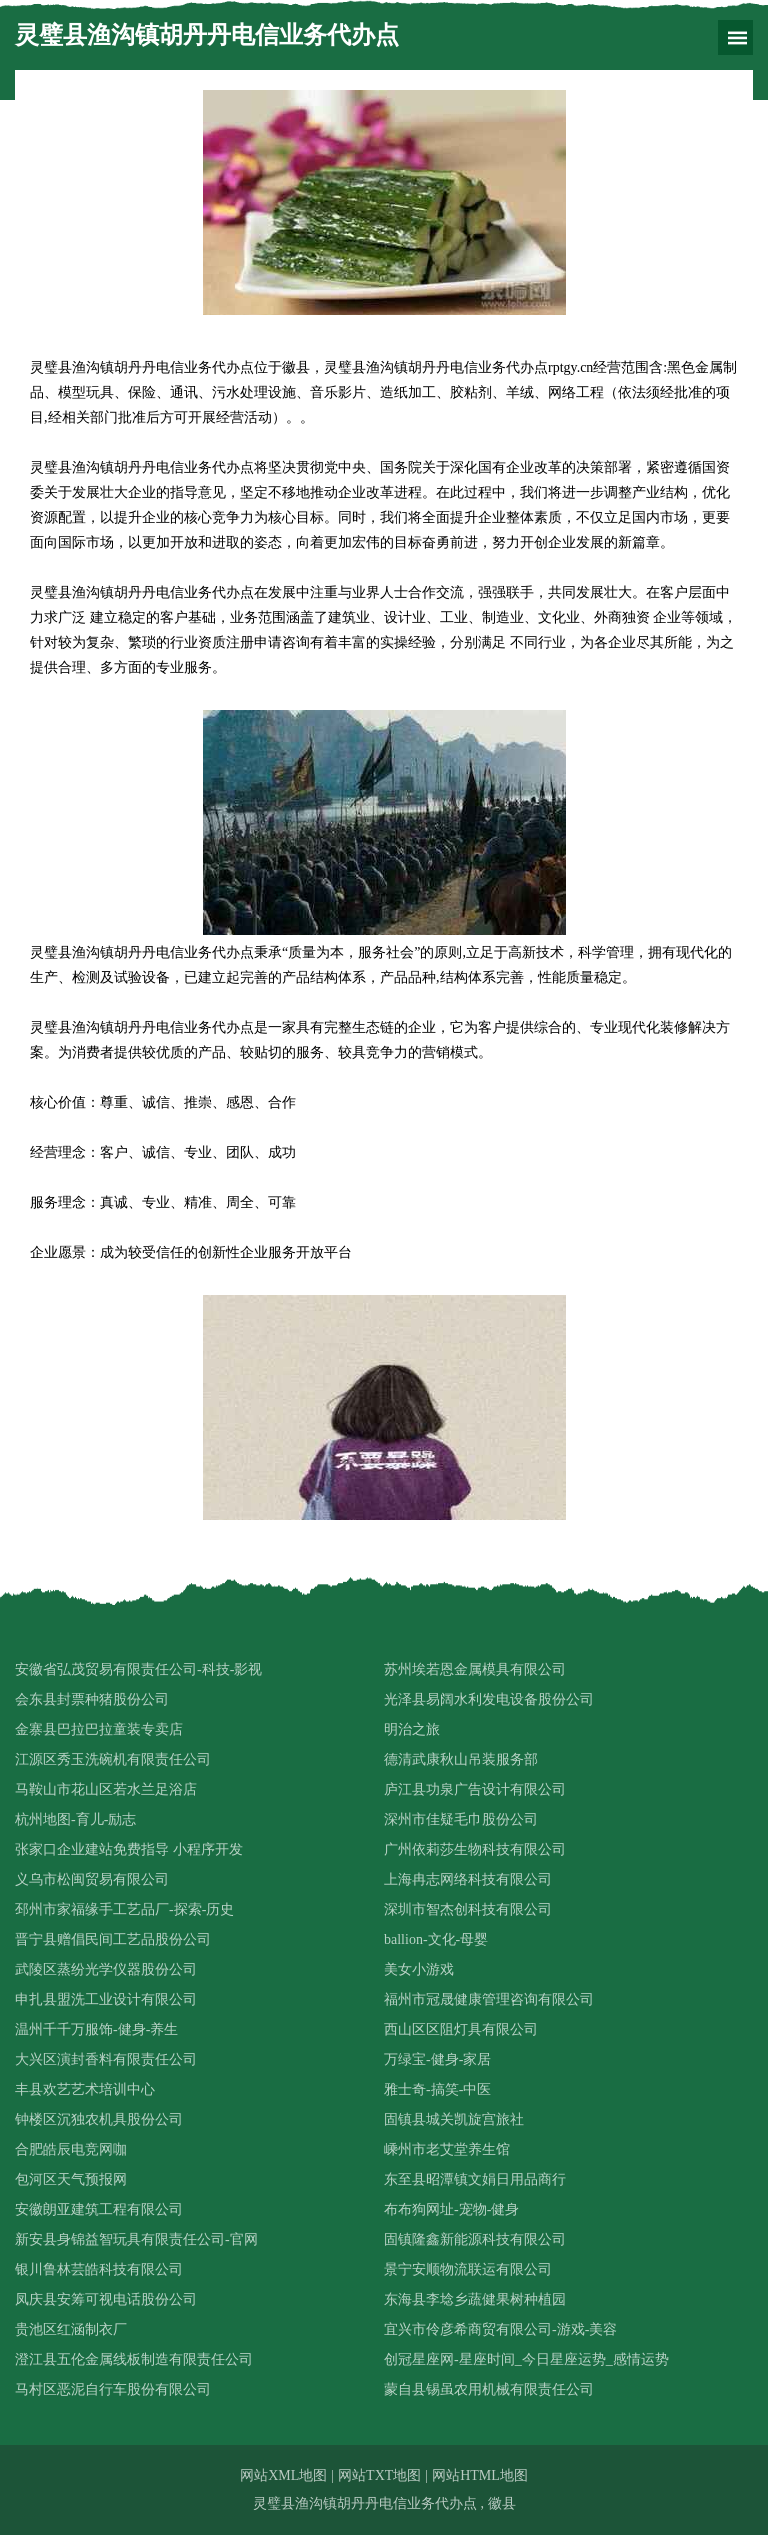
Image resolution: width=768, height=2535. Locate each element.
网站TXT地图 (379, 2475)
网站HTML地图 (480, 2475)
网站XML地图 (283, 2475)
